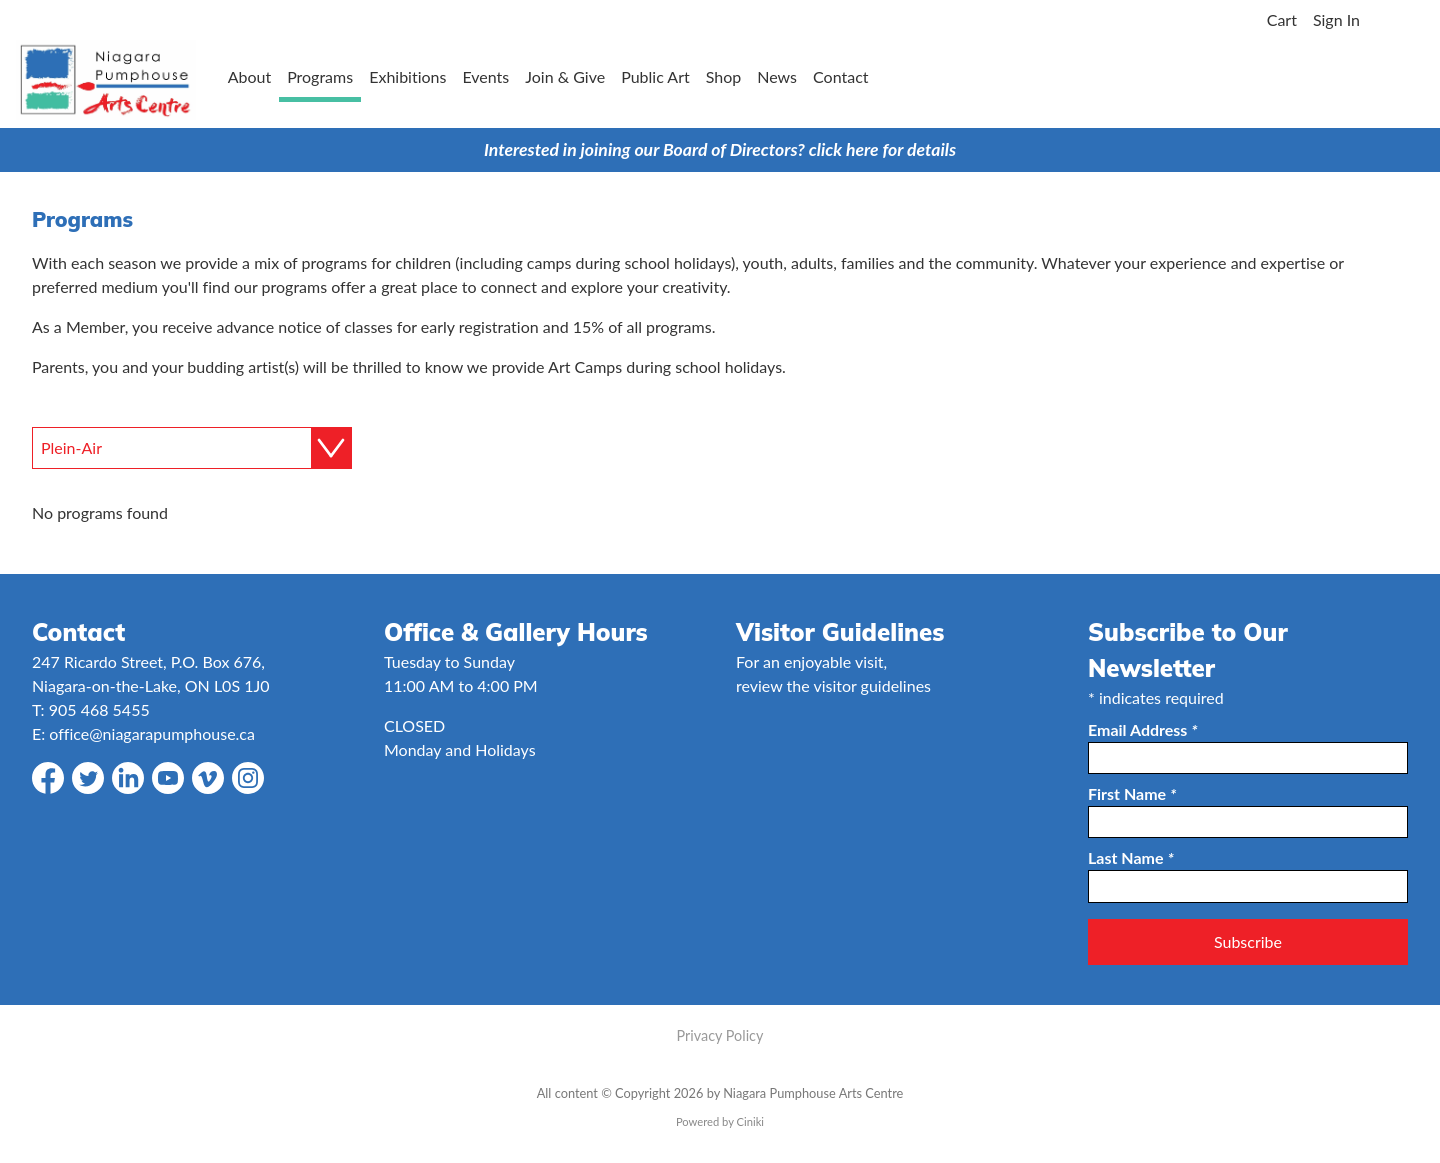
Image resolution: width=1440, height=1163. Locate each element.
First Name (1132, 793)
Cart (1282, 19)
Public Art (655, 76)
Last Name (1131, 857)
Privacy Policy (720, 1035)
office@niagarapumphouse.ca (152, 733)
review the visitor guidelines (833, 685)
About (250, 76)
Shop (724, 76)
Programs (320, 76)
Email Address (1143, 729)
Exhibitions (407, 76)
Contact (840, 76)
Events (485, 76)
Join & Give (565, 76)
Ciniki (750, 1121)
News (777, 76)
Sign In (1336, 19)
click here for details (882, 149)
